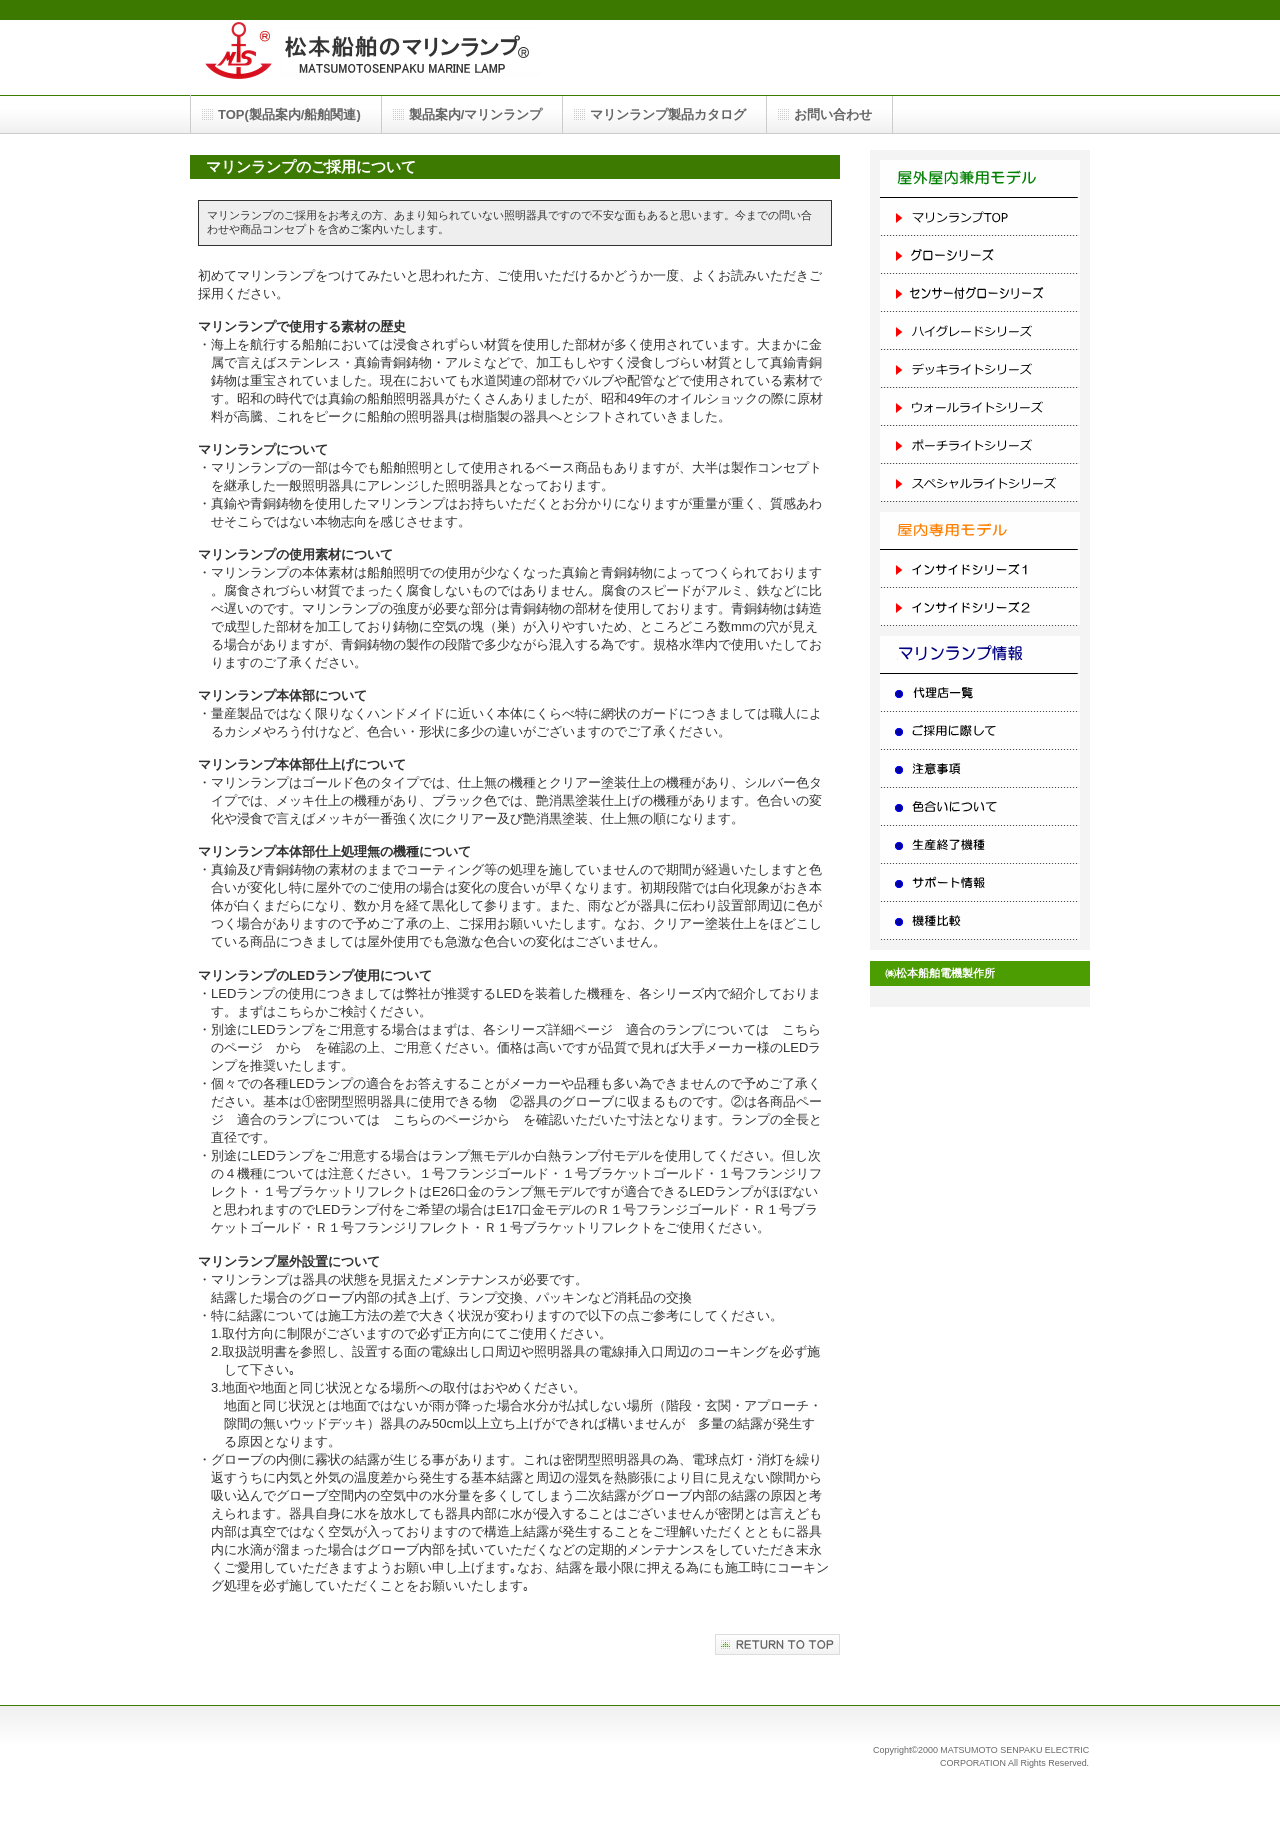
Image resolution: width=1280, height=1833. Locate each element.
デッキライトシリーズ (980, 369)
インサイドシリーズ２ (980, 607)
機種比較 (980, 921)
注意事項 (980, 769)
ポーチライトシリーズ (980, 445)
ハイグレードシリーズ (980, 331)
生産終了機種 (980, 845)
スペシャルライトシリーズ (980, 483)
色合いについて (980, 807)
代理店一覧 (980, 693)
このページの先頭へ (777, 1644)
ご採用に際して (980, 731)
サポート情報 (980, 883)
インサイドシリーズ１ (980, 569)
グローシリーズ (980, 255)
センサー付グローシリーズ (980, 293)
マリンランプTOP (980, 217)
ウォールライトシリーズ (980, 407)
